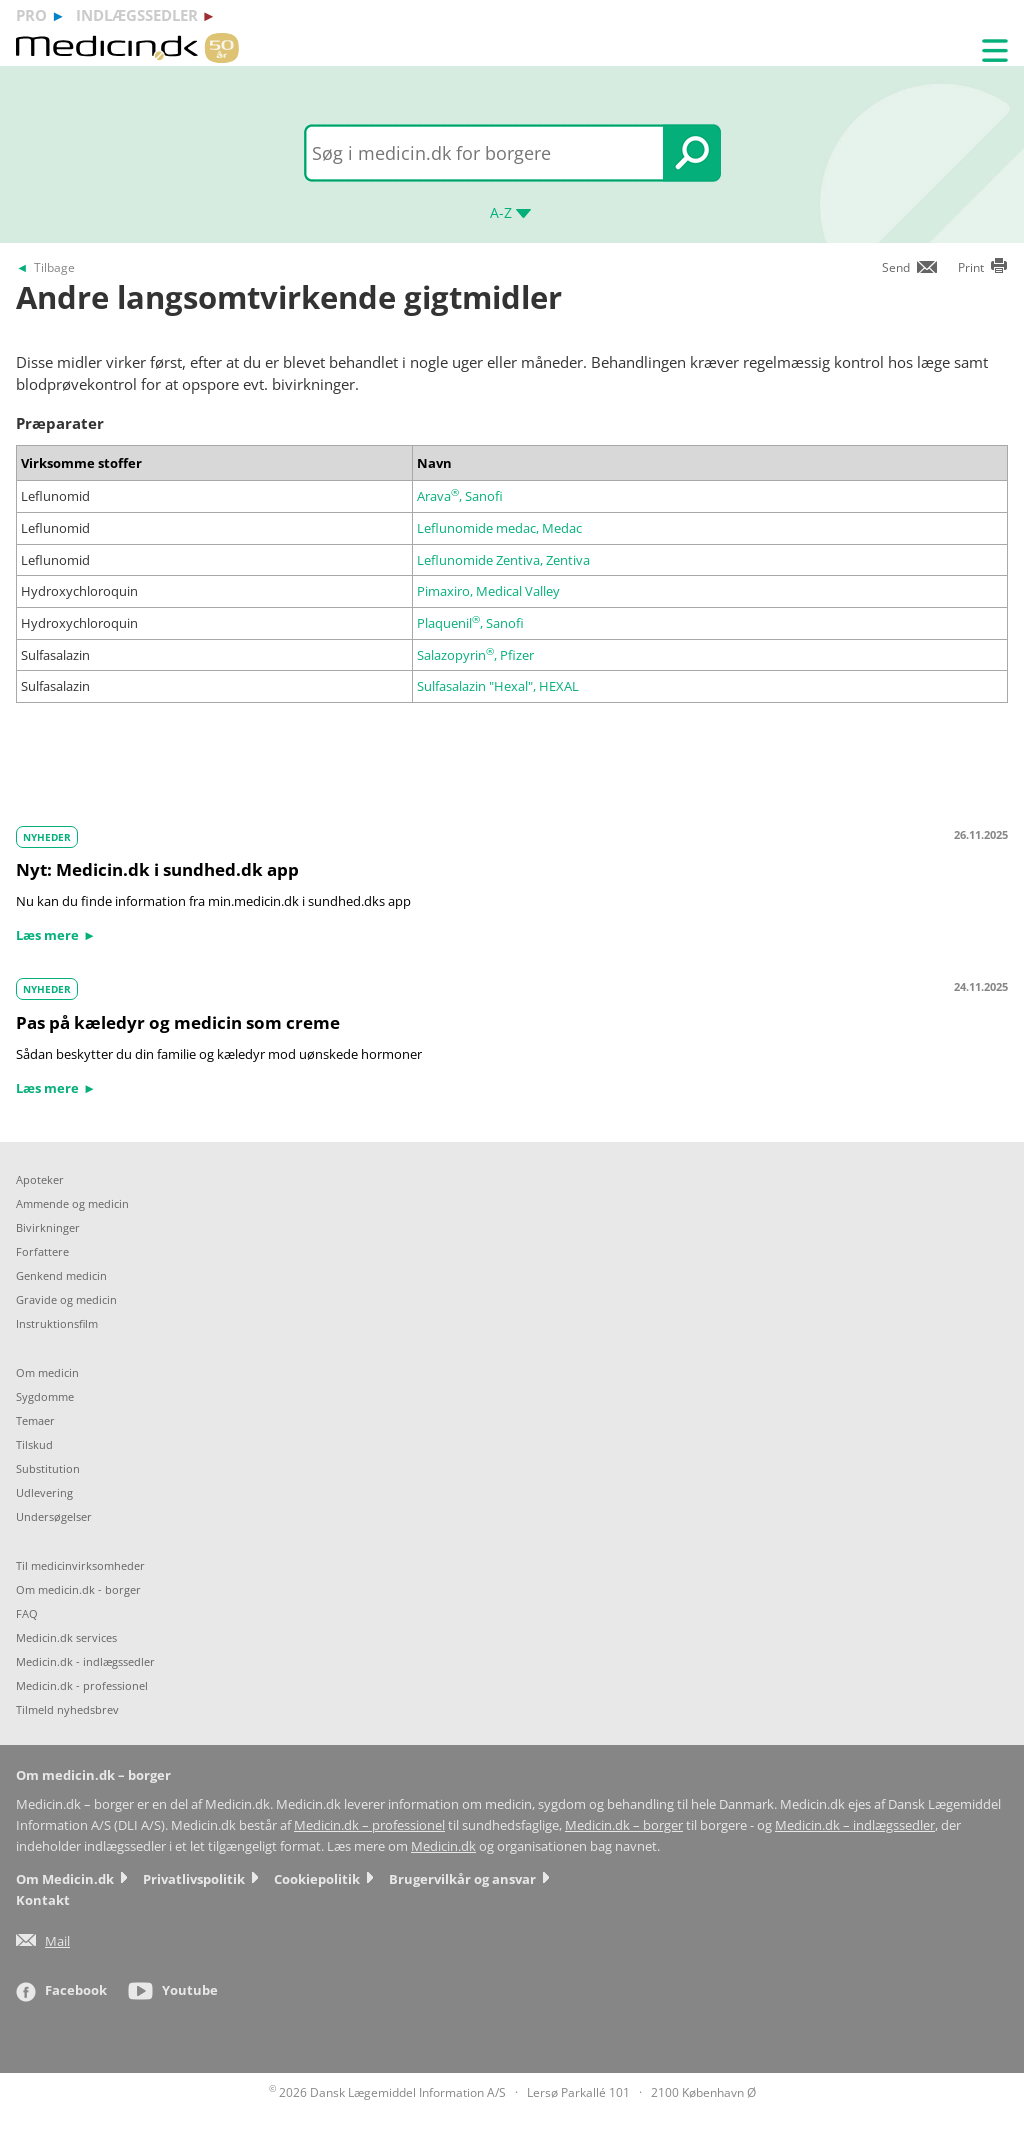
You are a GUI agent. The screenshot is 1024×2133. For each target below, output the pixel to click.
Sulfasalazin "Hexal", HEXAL (498, 686)
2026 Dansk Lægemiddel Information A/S (387, 2092)
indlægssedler (137, 15)
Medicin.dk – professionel (369, 1825)
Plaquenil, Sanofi (470, 623)
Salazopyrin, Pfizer (475, 655)
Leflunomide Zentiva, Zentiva (503, 560)
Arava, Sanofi (460, 496)
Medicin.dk (443, 1846)
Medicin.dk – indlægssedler (855, 1825)
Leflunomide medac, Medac (499, 528)
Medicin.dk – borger (624, 1825)
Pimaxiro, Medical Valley (488, 591)
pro (31, 15)
